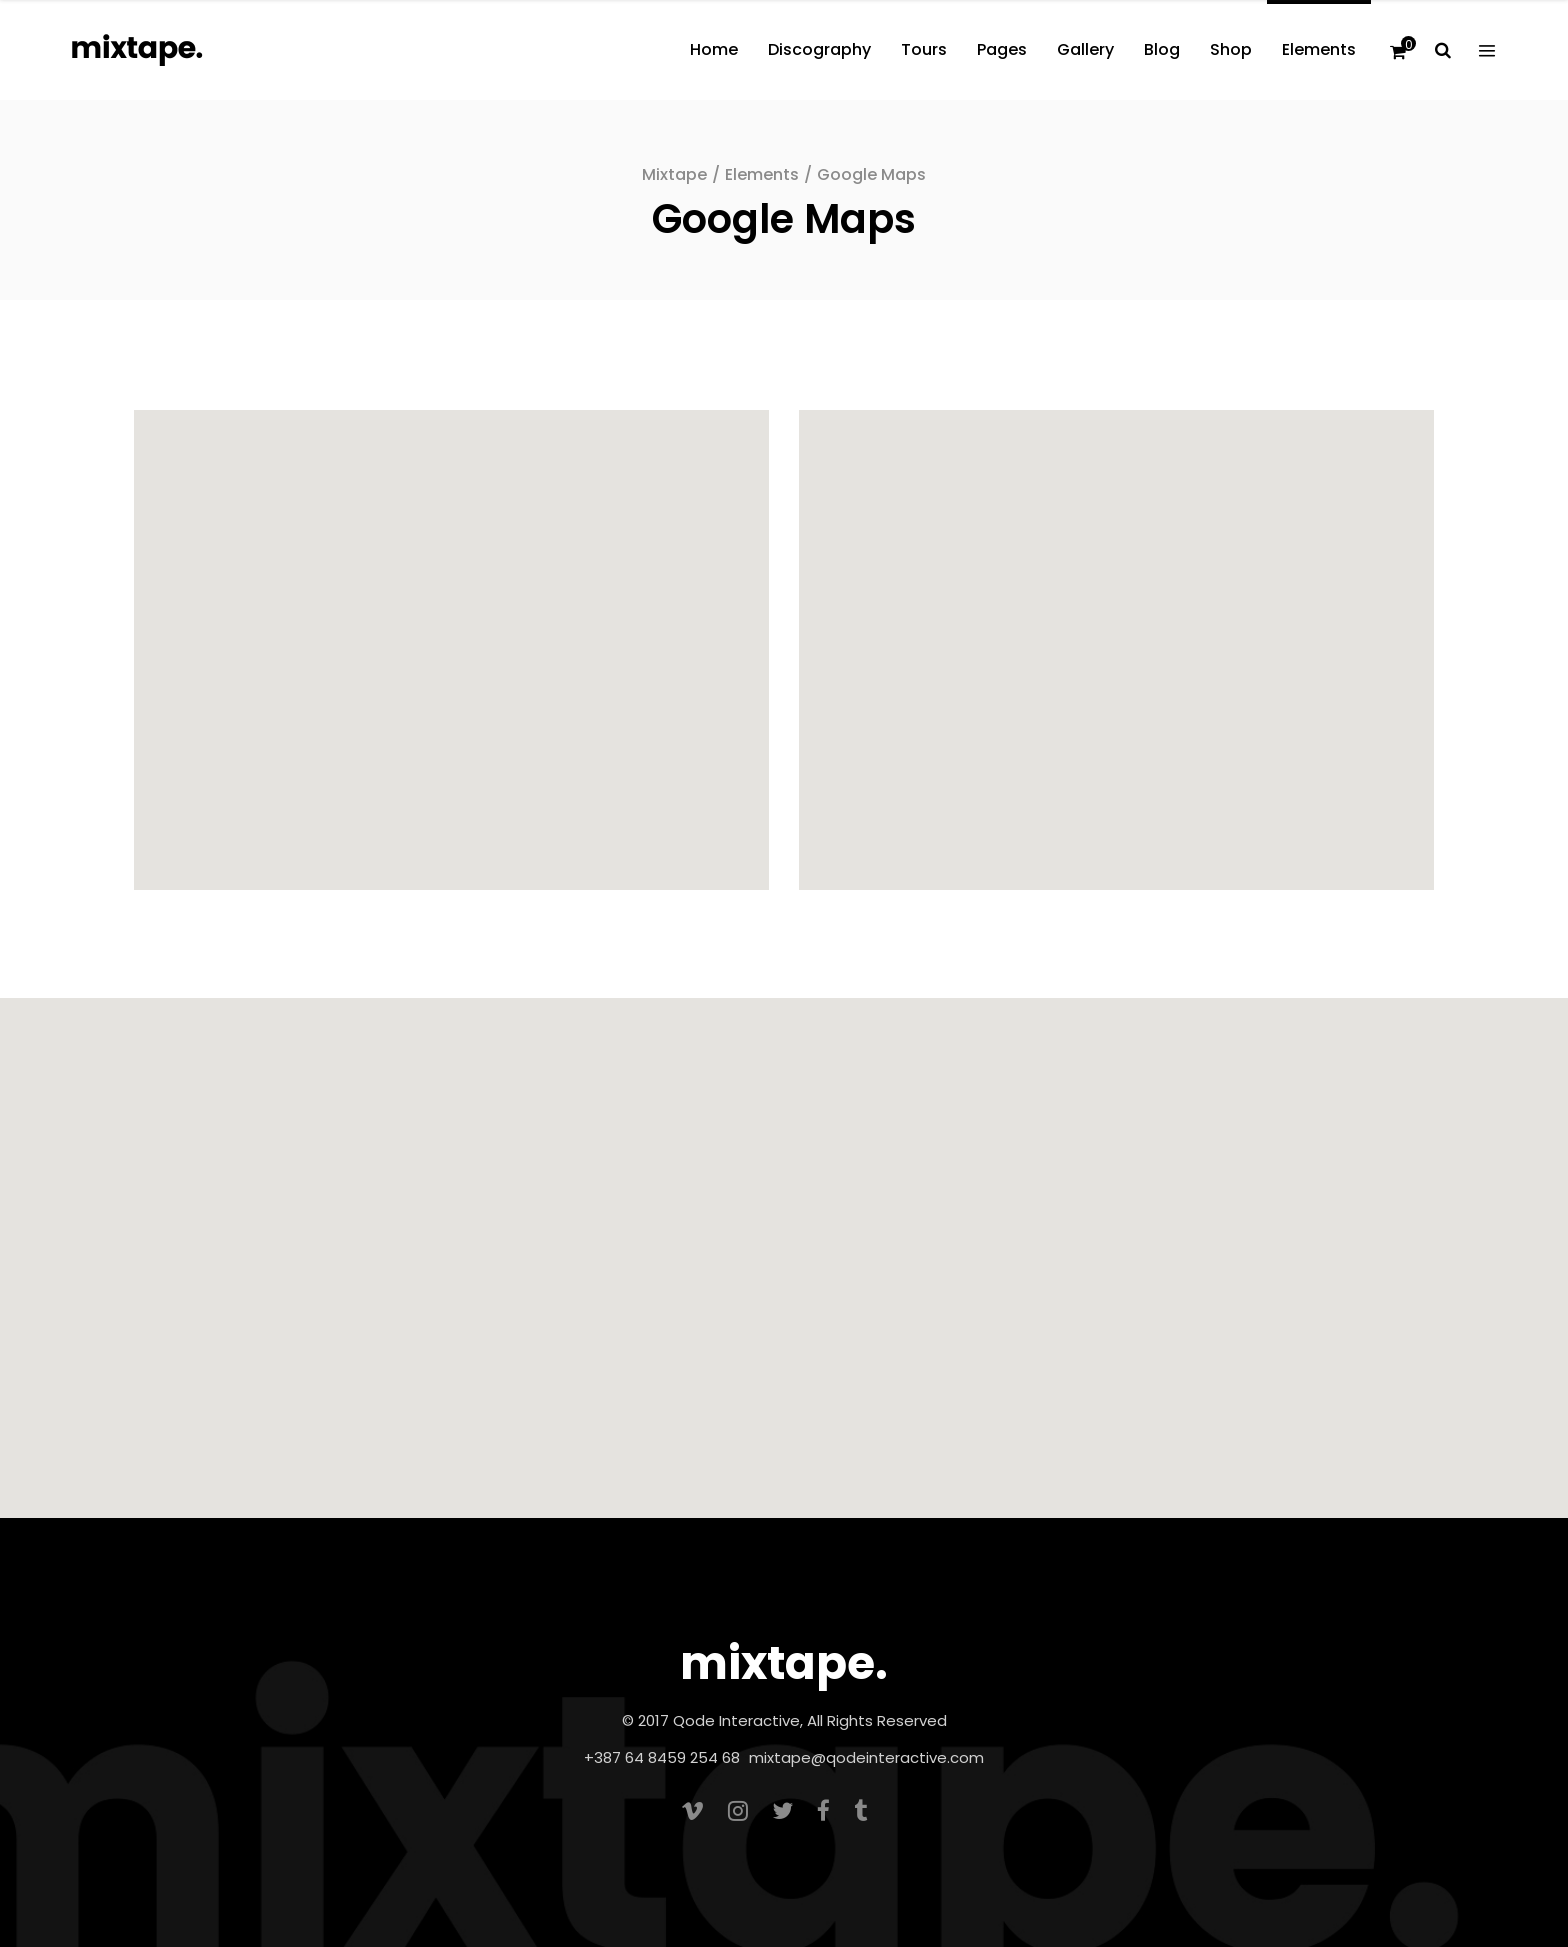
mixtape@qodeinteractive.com (866, 1757)
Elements (762, 174)
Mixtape (674, 174)
